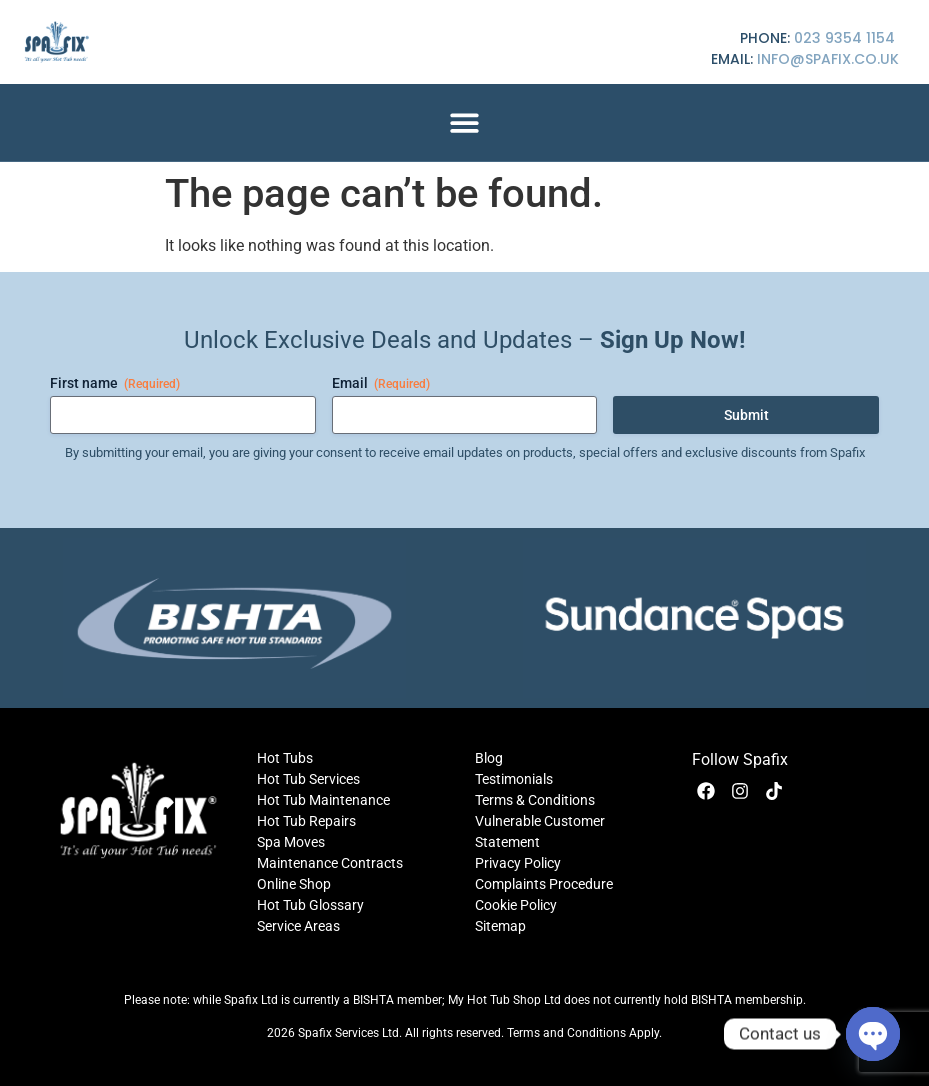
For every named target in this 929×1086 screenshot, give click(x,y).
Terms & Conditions (535, 800)
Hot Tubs (285, 758)
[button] (464, 122)
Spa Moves (291, 842)
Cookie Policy (516, 905)
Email (381, 384)
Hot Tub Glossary (310, 905)
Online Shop (294, 884)
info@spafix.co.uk (828, 59)
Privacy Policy (518, 863)
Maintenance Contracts (330, 863)
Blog (489, 758)
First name (115, 384)
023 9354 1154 (844, 38)
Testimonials (514, 779)
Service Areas (298, 926)
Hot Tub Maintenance (323, 800)
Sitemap (500, 926)
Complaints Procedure (544, 884)
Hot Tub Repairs (306, 821)
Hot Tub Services (308, 779)
